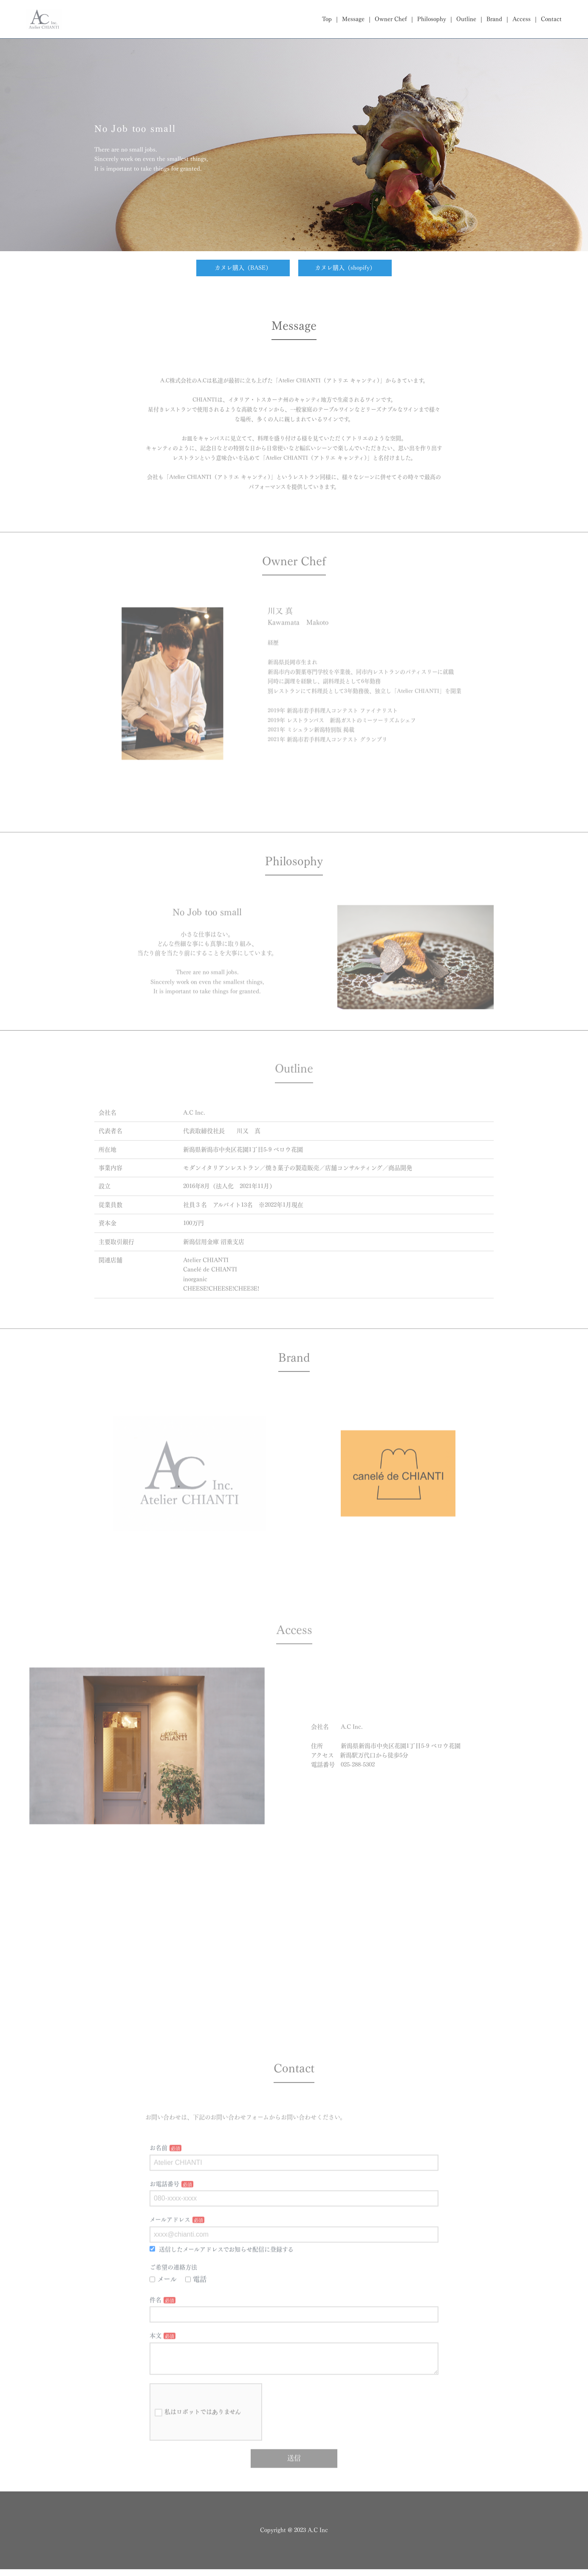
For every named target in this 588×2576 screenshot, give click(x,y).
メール (163, 2305)
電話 (195, 2305)
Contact (551, 19)
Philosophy (431, 19)
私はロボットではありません (198, 2445)
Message (353, 19)
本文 (155, 2362)
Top (327, 19)
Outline (466, 19)
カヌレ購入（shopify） (345, 268)
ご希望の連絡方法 (173, 2293)
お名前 (158, 2174)
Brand (494, 19)
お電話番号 (164, 2210)
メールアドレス (170, 2246)
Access (521, 19)
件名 (155, 2326)
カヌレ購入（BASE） (243, 268)
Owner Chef (391, 19)
